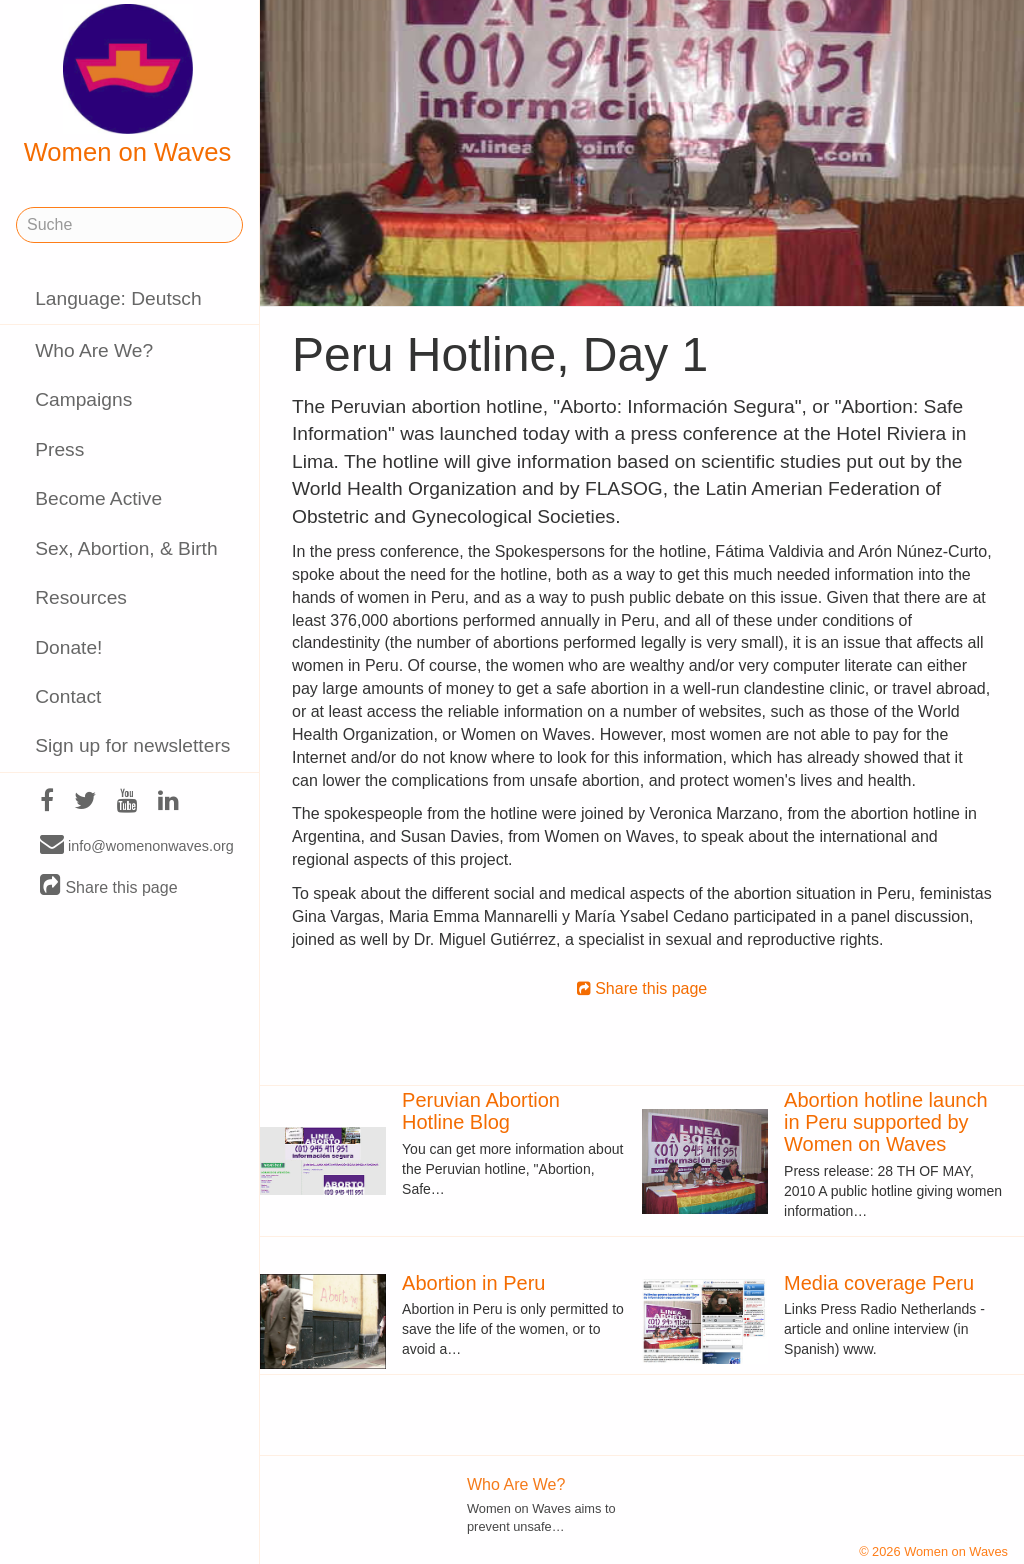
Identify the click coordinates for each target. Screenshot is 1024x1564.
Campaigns (83, 399)
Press (59, 449)
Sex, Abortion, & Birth (126, 548)
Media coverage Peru (879, 1283)
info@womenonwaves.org (137, 845)
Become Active (98, 498)
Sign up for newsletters (132, 745)
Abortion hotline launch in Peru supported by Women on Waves (885, 1122)
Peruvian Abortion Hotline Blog (481, 1111)
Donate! (68, 647)
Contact (68, 696)
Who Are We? (94, 350)
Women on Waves (128, 85)
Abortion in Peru (473, 1283)
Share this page (109, 886)
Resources (81, 597)
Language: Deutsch (118, 298)
